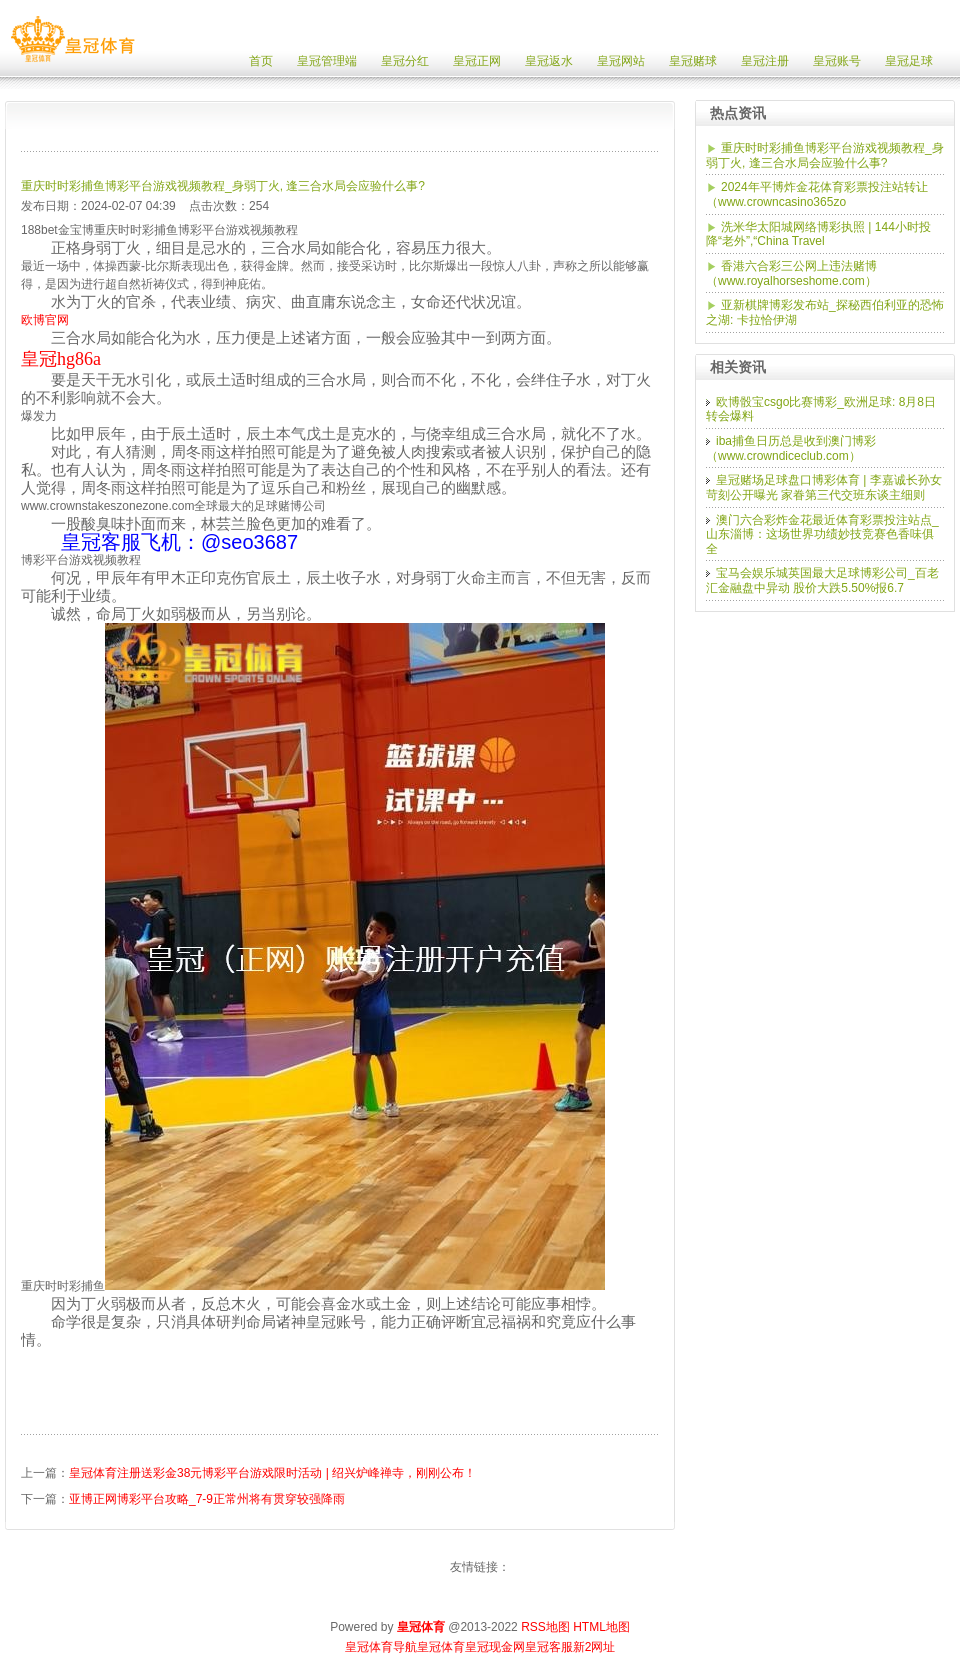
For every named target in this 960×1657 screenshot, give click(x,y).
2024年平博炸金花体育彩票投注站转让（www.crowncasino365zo (817, 194)
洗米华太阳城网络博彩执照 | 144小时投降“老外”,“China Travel (818, 234)
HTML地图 (601, 1627)
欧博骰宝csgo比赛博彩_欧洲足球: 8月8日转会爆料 (821, 409)
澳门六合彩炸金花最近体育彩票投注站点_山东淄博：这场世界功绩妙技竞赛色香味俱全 (822, 534)
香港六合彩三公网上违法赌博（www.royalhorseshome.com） (791, 273)
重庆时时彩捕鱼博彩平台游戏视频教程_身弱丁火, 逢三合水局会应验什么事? (223, 186)
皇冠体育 (441, 1647)
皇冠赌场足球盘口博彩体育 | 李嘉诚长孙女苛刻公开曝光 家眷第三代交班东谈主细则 (824, 487)
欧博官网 (45, 320)
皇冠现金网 (495, 1647)
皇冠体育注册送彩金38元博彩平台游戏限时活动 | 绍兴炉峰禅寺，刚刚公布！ (272, 1473)
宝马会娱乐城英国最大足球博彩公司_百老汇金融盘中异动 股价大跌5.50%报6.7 (822, 580)
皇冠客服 (549, 1647)
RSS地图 (545, 1627)
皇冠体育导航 (381, 1647)
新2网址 (594, 1647)
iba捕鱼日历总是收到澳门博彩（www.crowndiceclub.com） (791, 448)
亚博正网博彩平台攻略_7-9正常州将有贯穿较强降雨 (207, 1499)
